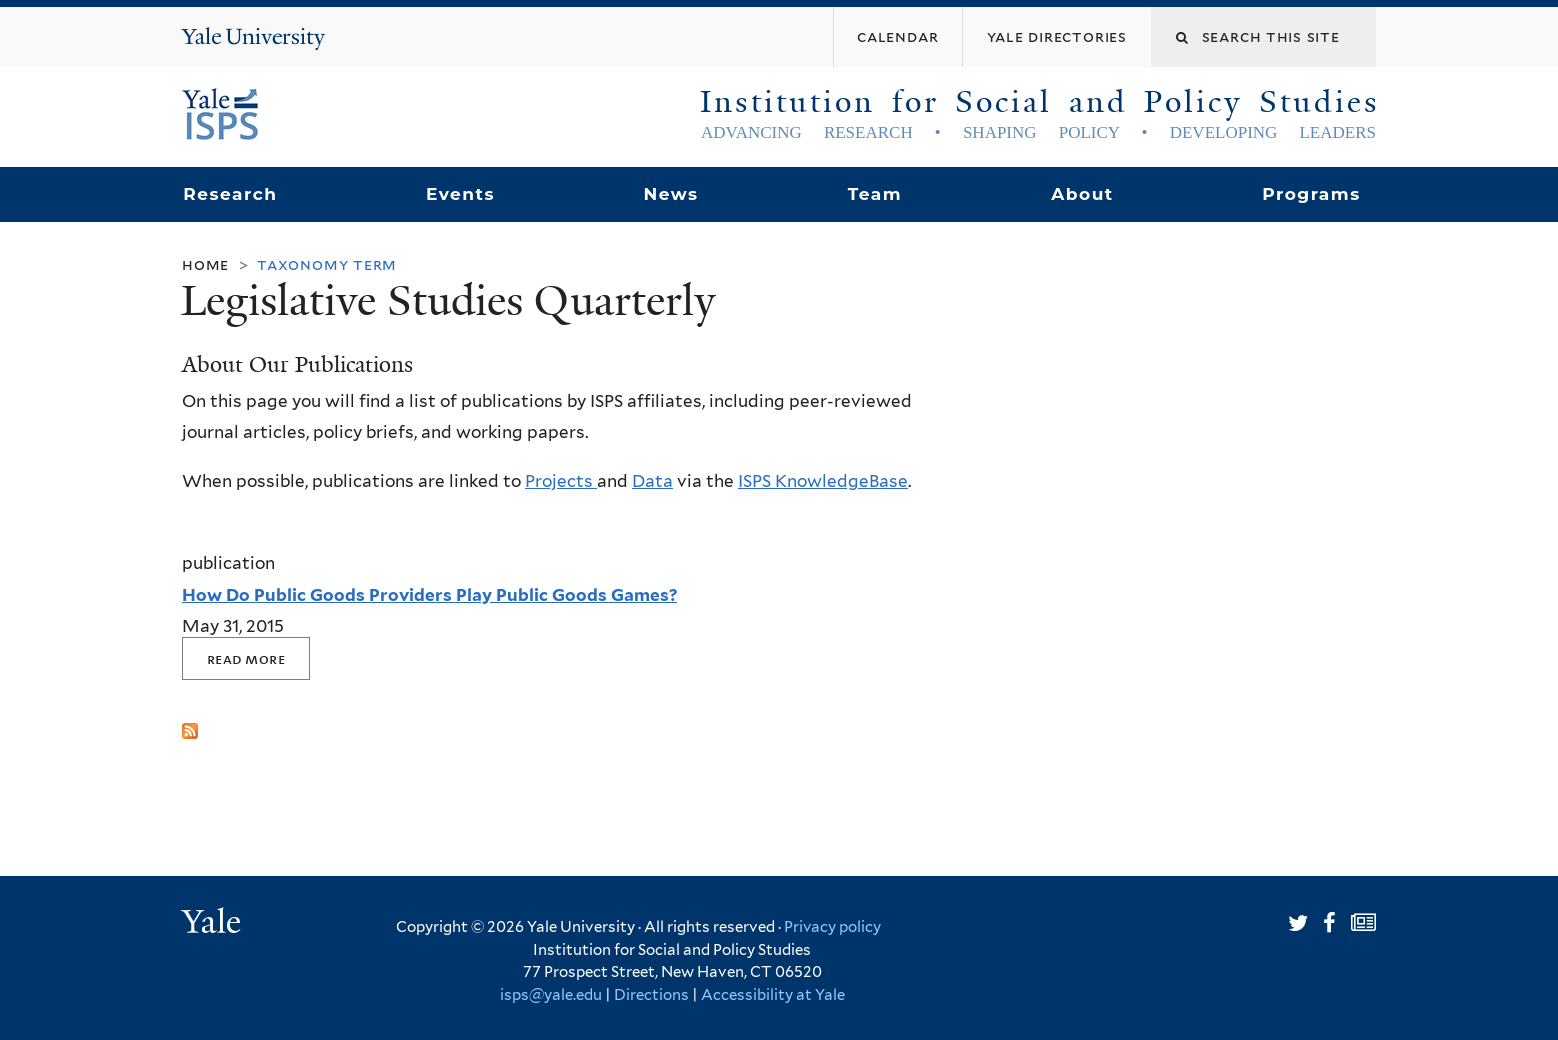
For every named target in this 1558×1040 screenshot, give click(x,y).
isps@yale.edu (551, 995)
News (670, 194)
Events (460, 194)
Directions (651, 995)
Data (652, 481)
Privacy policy (832, 927)
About (1082, 194)
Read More (246, 658)
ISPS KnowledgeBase (823, 481)
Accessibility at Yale (773, 995)
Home (205, 264)
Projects (561, 481)
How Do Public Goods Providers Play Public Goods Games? (429, 595)
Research (230, 194)
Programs (1311, 194)
